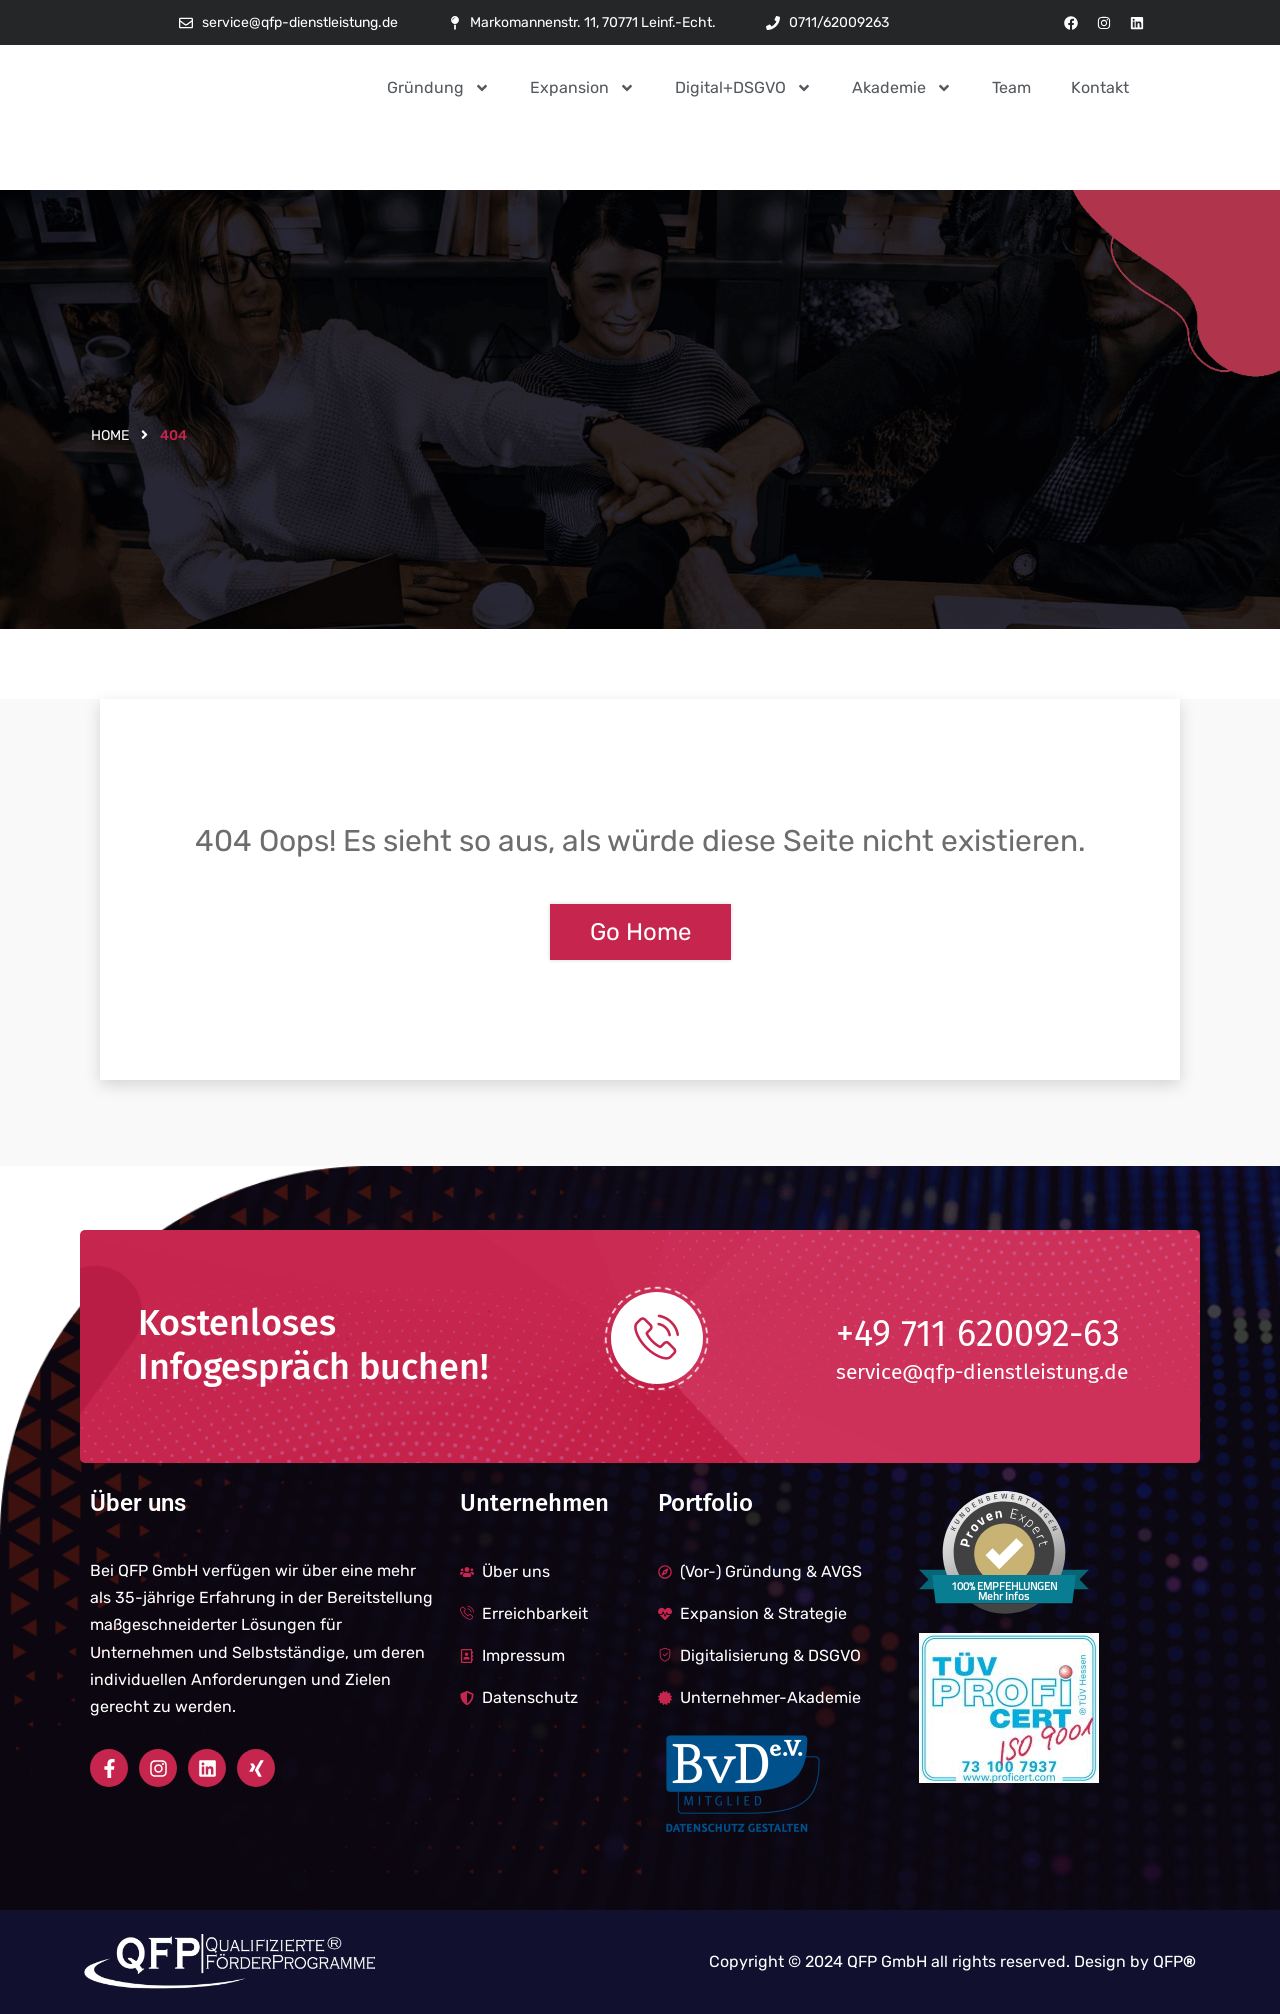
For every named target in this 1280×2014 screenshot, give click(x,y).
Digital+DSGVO (743, 88)
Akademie (902, 88)
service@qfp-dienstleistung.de (982, 1372)
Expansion (582, 88)
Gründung (438, 88)
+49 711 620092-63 (978, 1335)
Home (110, 435)
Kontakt (1100, 87)
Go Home (640, 932)
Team (1011, 87)
